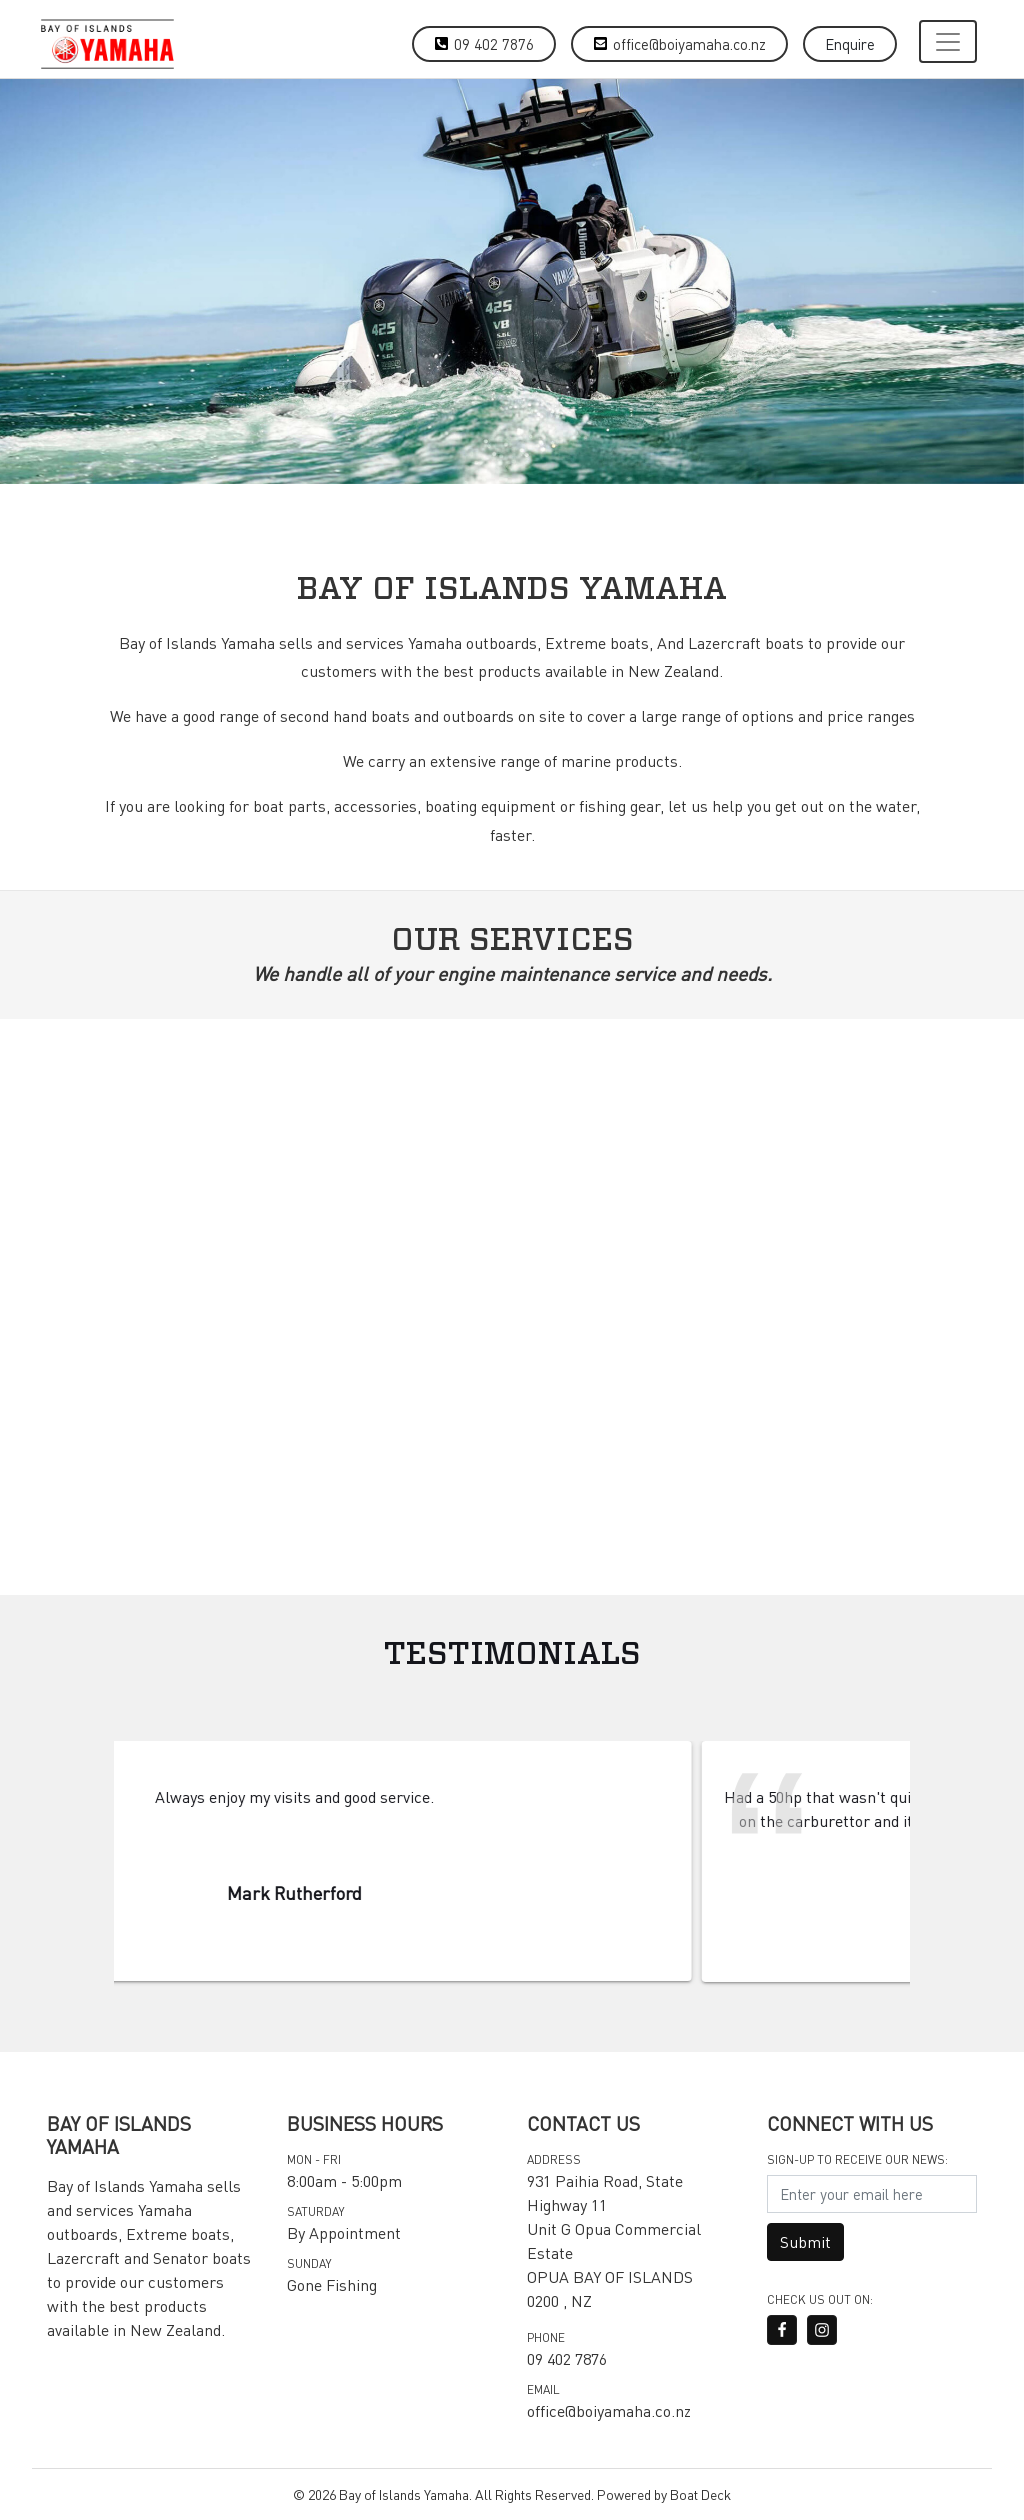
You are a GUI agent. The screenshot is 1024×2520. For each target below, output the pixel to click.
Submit (805, 2241)
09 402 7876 (494, 44)
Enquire (850, 44)
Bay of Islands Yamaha (404, 2494)
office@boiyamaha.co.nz (689, 44)
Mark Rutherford (397, 1892)
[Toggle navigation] (948, 41)
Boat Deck (700, 2494)
